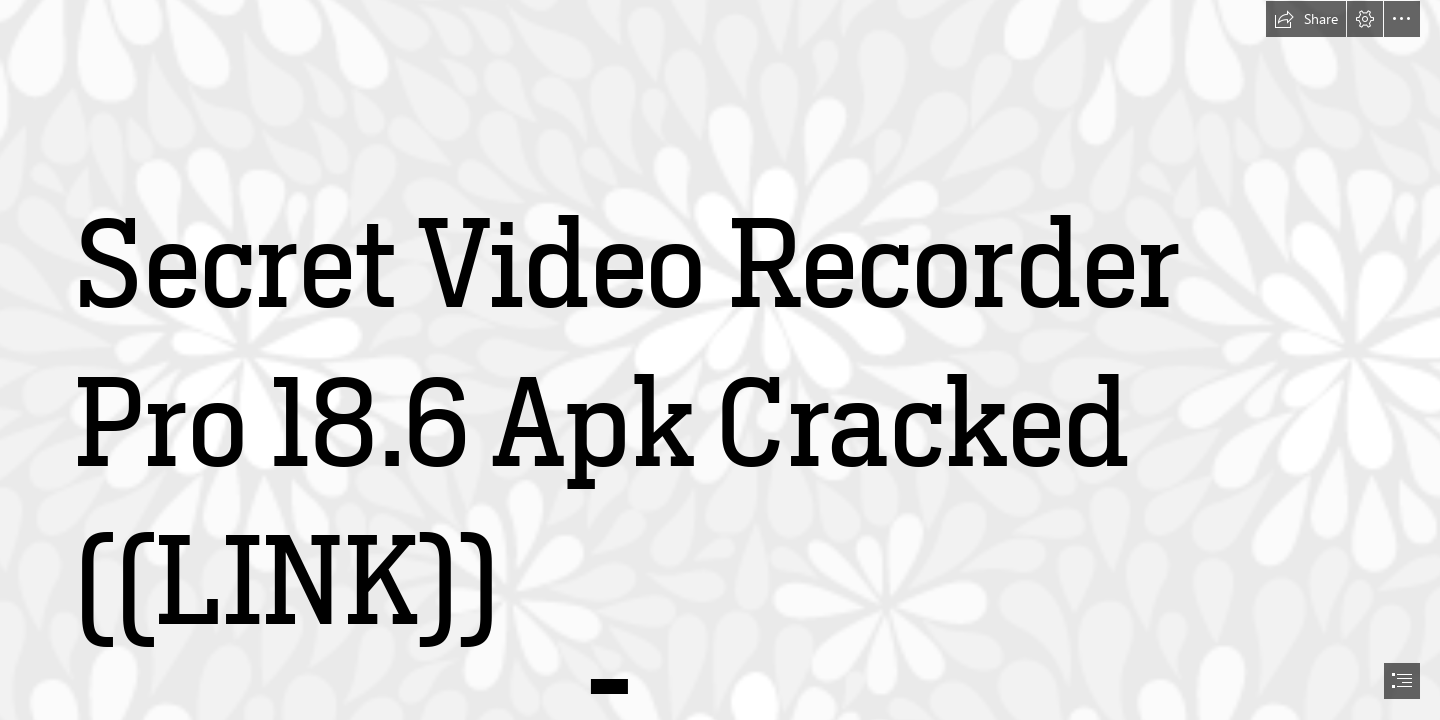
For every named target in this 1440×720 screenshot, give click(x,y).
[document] (720, 360)
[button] (1306, 19)
